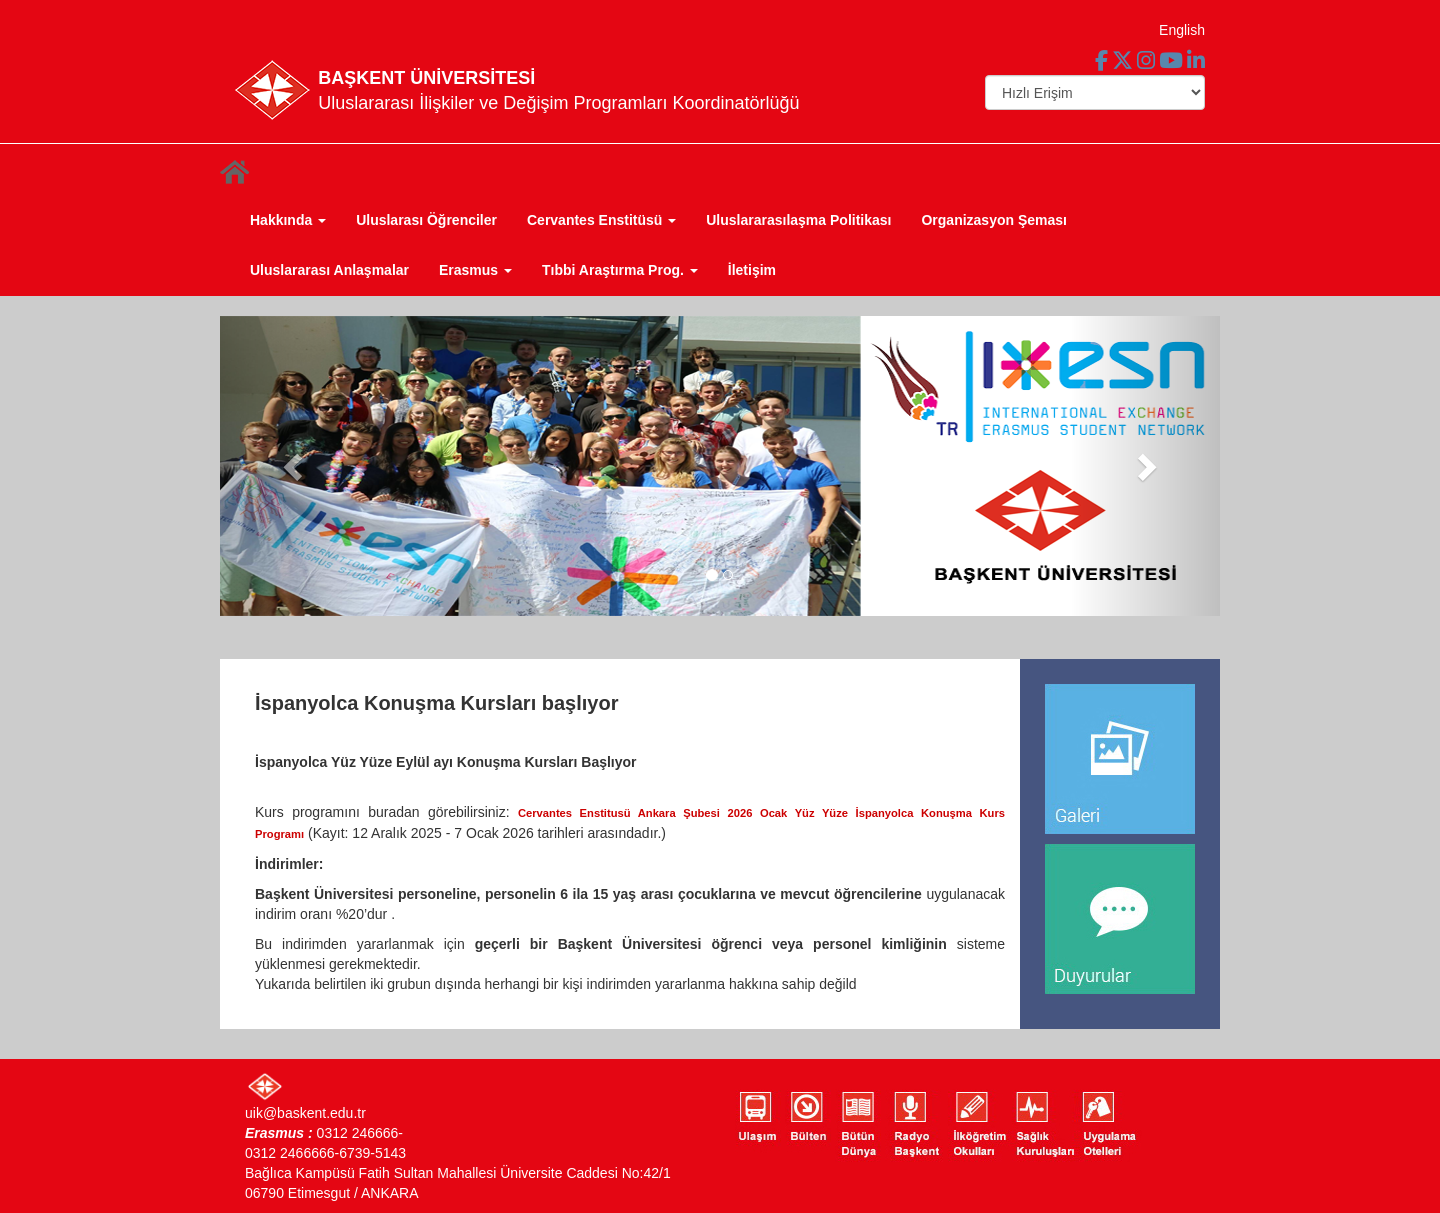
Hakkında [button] (288, 220)
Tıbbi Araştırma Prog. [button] (620, 270)
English (1182, 30)
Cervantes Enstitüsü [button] (601, 220)
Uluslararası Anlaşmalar (329, 270)
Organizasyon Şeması (994, 220)
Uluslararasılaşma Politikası (798, 220)
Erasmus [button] (475, 270)
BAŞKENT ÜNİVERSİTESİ (426, 78)
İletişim (752, 270)
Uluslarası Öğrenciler (426, 220)
